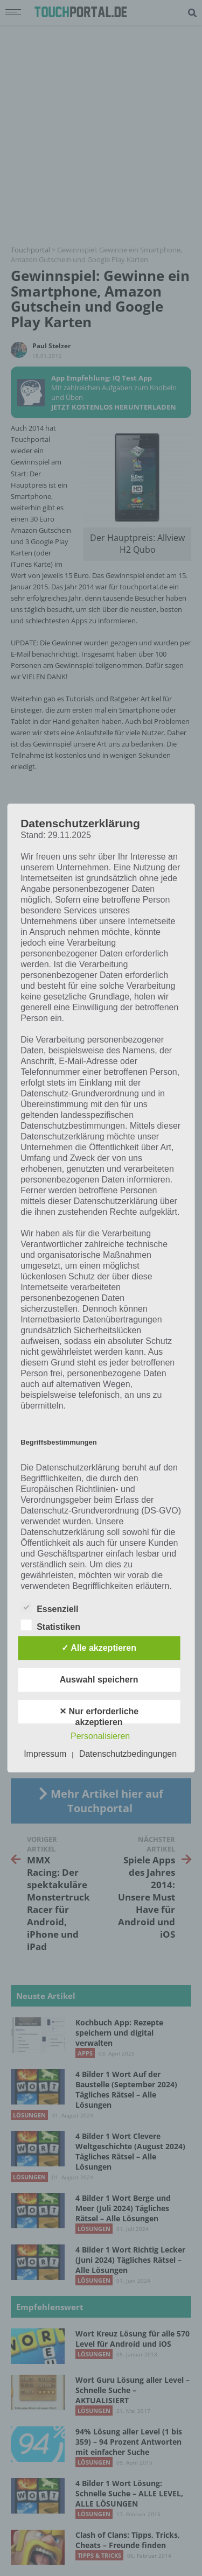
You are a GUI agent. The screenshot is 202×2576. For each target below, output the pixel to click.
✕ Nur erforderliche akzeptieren (98, 1715)
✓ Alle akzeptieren (98, 1647)
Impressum (45, 1753)
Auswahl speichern (99, 1679)
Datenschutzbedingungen (128, 1753)
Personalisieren (100, 1736)
